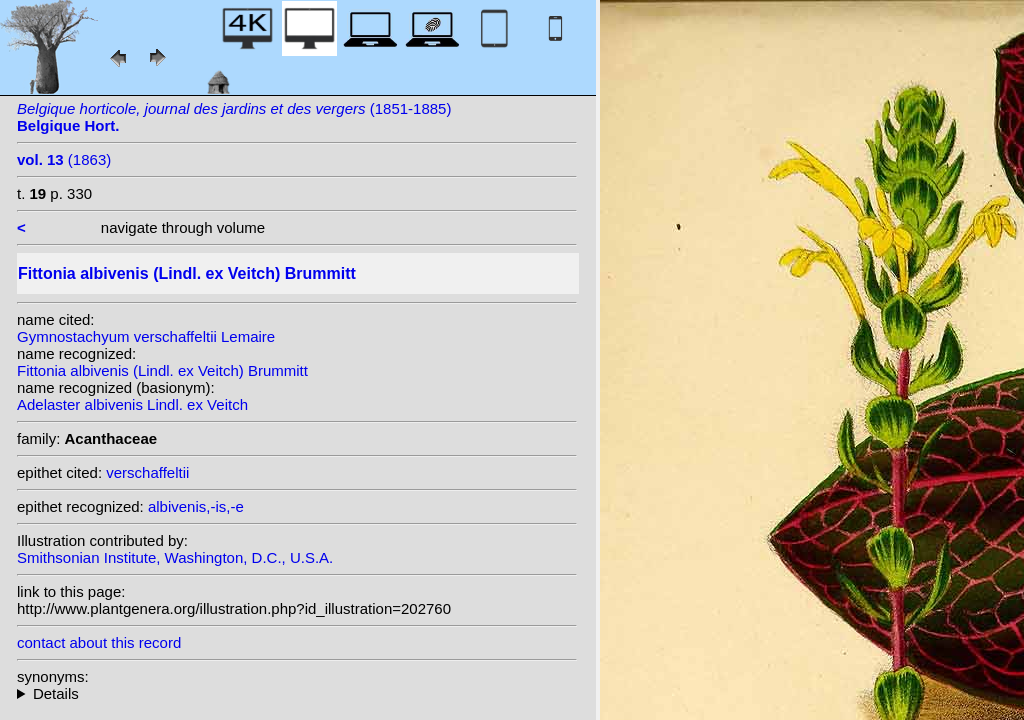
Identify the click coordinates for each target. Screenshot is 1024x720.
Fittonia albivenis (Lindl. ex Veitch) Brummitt (162, 370)
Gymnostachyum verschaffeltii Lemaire (146, 336)
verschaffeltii (147, 472)
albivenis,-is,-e (196, 506)
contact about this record (99, 642)
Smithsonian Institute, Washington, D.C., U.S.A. (175, 557)
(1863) (64, 159)
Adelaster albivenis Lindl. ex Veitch (132, 404)
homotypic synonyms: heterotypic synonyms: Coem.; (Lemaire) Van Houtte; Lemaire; (297, 693)
